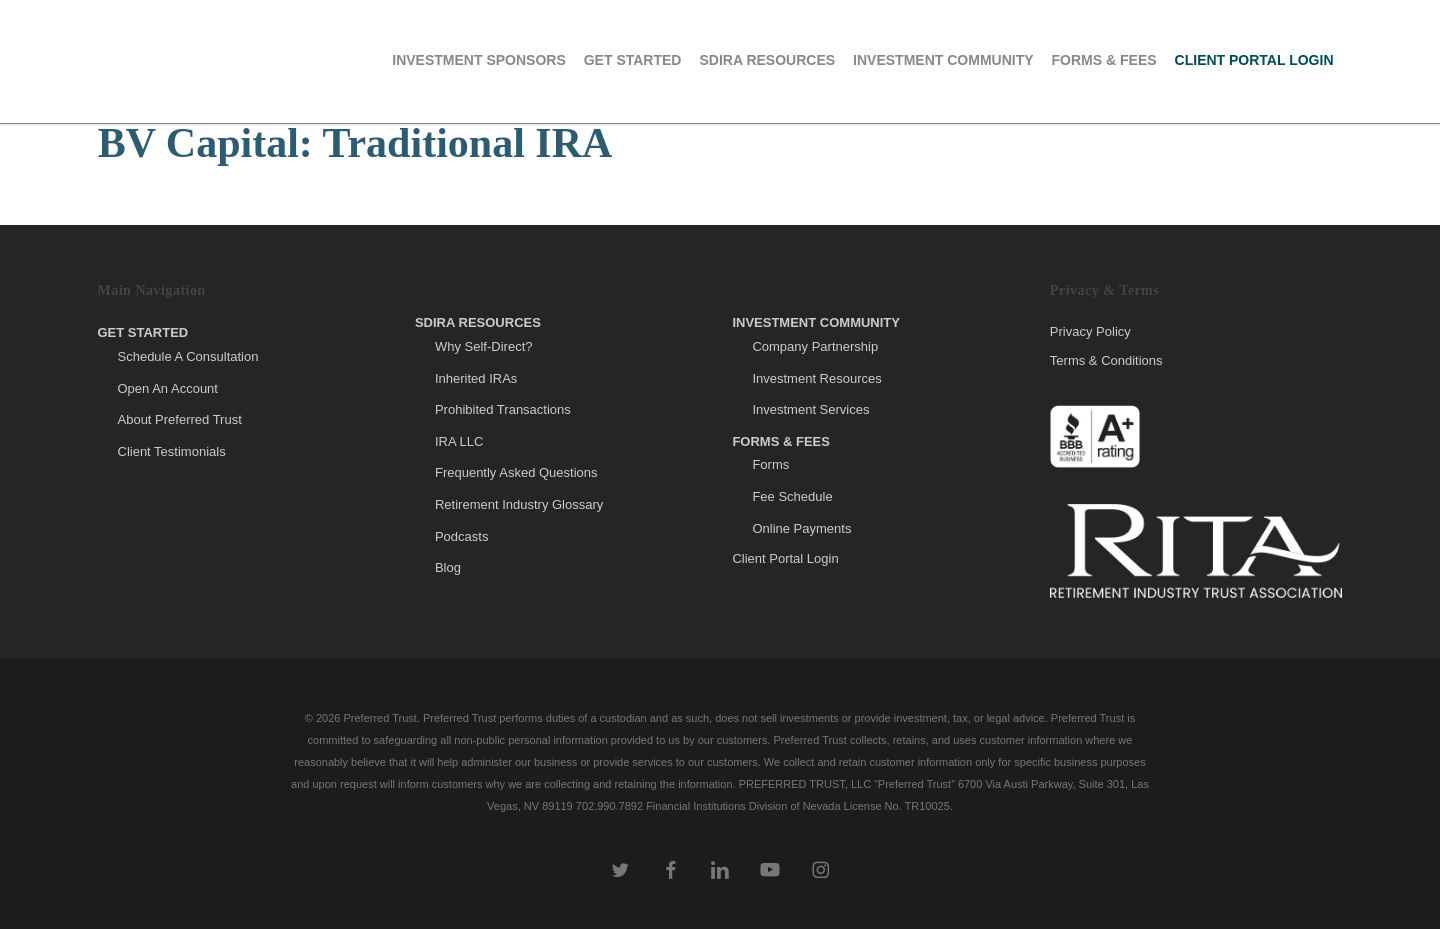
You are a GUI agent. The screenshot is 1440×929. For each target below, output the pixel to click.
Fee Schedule (792, 496)
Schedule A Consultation (188, 356)
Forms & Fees (781, 441)
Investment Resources (816, 378)
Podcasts (461, 536)
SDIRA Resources (478, 322)
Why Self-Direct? (484, 346)
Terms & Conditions (1106, 360)
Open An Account (168, 388)
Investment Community (816, 322)
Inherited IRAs (476, 378)
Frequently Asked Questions (516, 472)
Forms (770, 464)
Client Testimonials (172, 451)
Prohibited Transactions (503, 409)
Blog (448, 567)
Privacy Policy (1090, 332)
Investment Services (810, 409)
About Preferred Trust (180, 419)
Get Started (143, 332)
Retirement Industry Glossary (519, 504)
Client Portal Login (785, 558)
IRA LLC (459, 441)
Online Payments (801, 528)
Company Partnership (815, 346)
